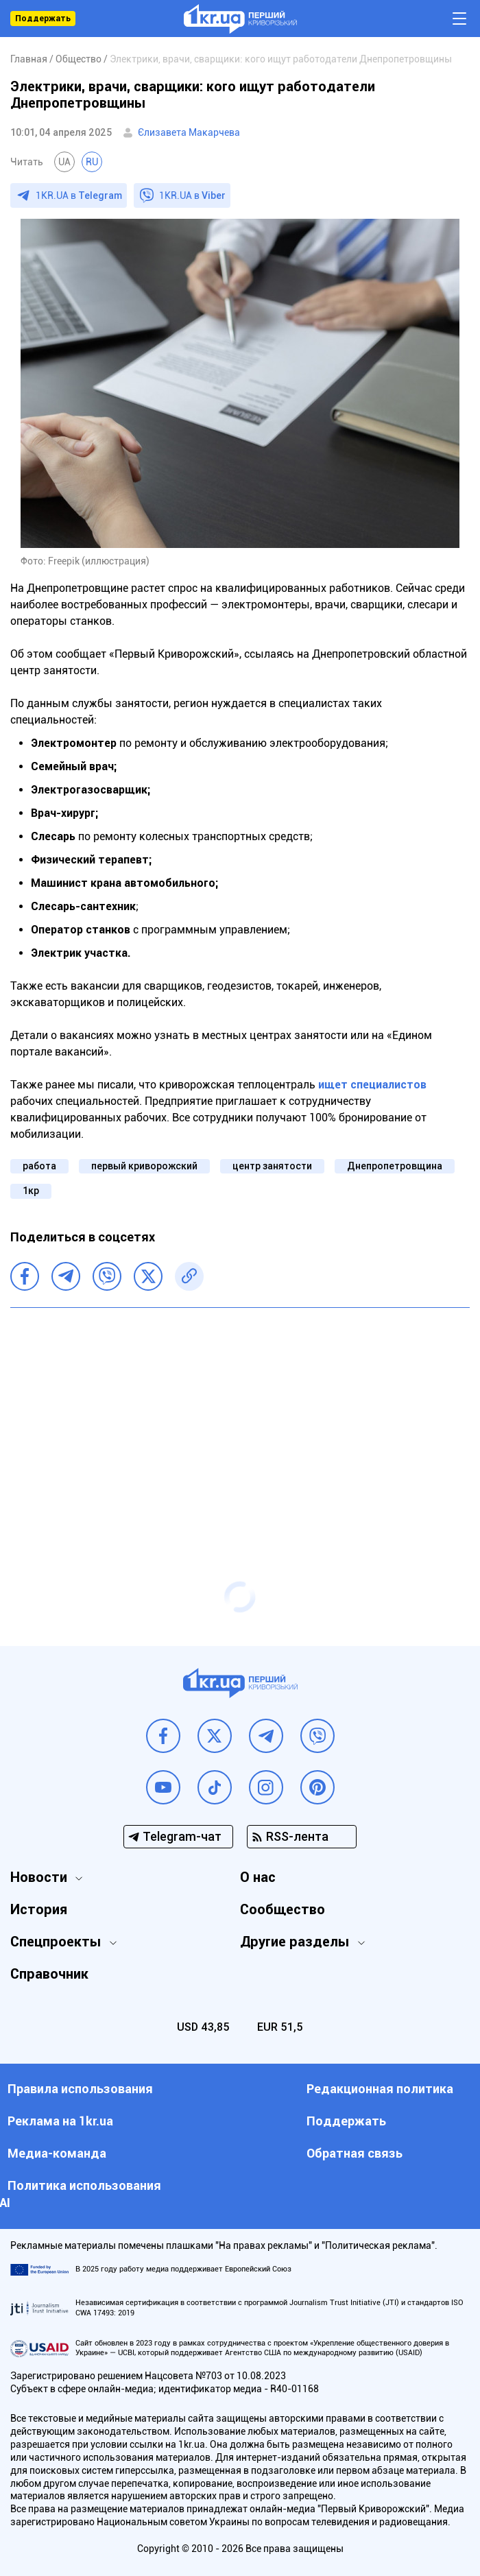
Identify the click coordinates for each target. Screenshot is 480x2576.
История (38, 1909)
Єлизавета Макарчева (189, 132)
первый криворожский (144, 1165)
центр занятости (272, 1165)
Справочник (49, 1974)
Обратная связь (355, 2153)
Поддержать (43, 18)
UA (64, 161)
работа (39, 1165)
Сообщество (282, 1909)
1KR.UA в (79, 195)
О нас (258, 1877)
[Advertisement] (240, 1418)
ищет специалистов (372, 1084)
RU (92, 161)
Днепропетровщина (394, 1165)
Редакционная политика (380, 2089)
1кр (31, 1190)
